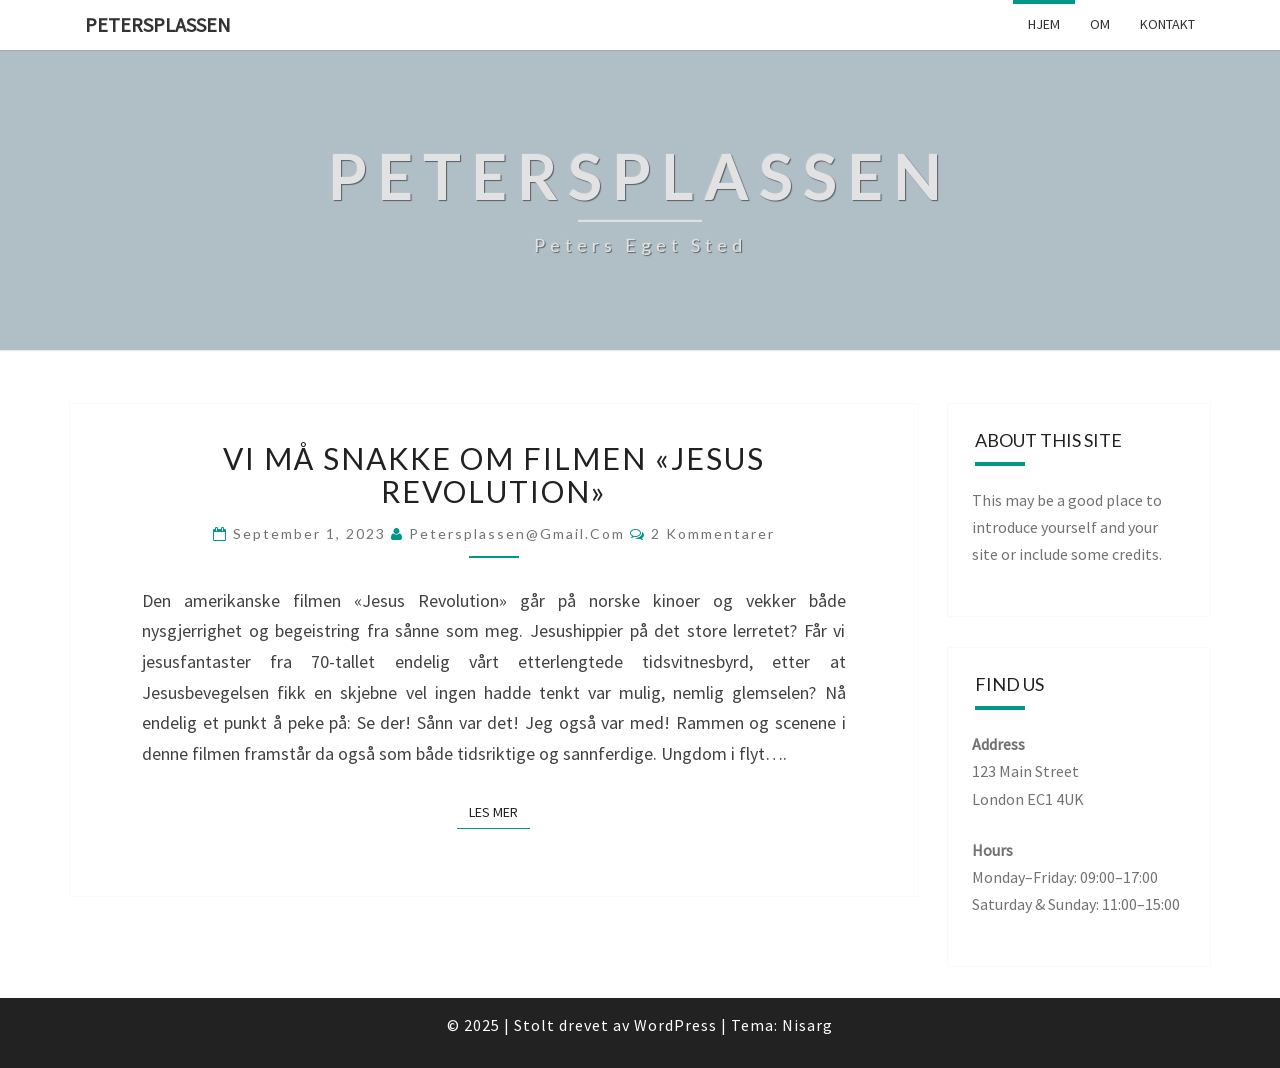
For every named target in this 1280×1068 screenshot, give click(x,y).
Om (1100, 24)
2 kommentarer (713, 533)
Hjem (1044, 24)
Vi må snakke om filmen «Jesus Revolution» (494, 474)
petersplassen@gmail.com (517, 533)
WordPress (675, 1025)
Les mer (499, 811)
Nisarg (807, 1025)
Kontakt (1167, 24)
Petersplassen (158, 24)
